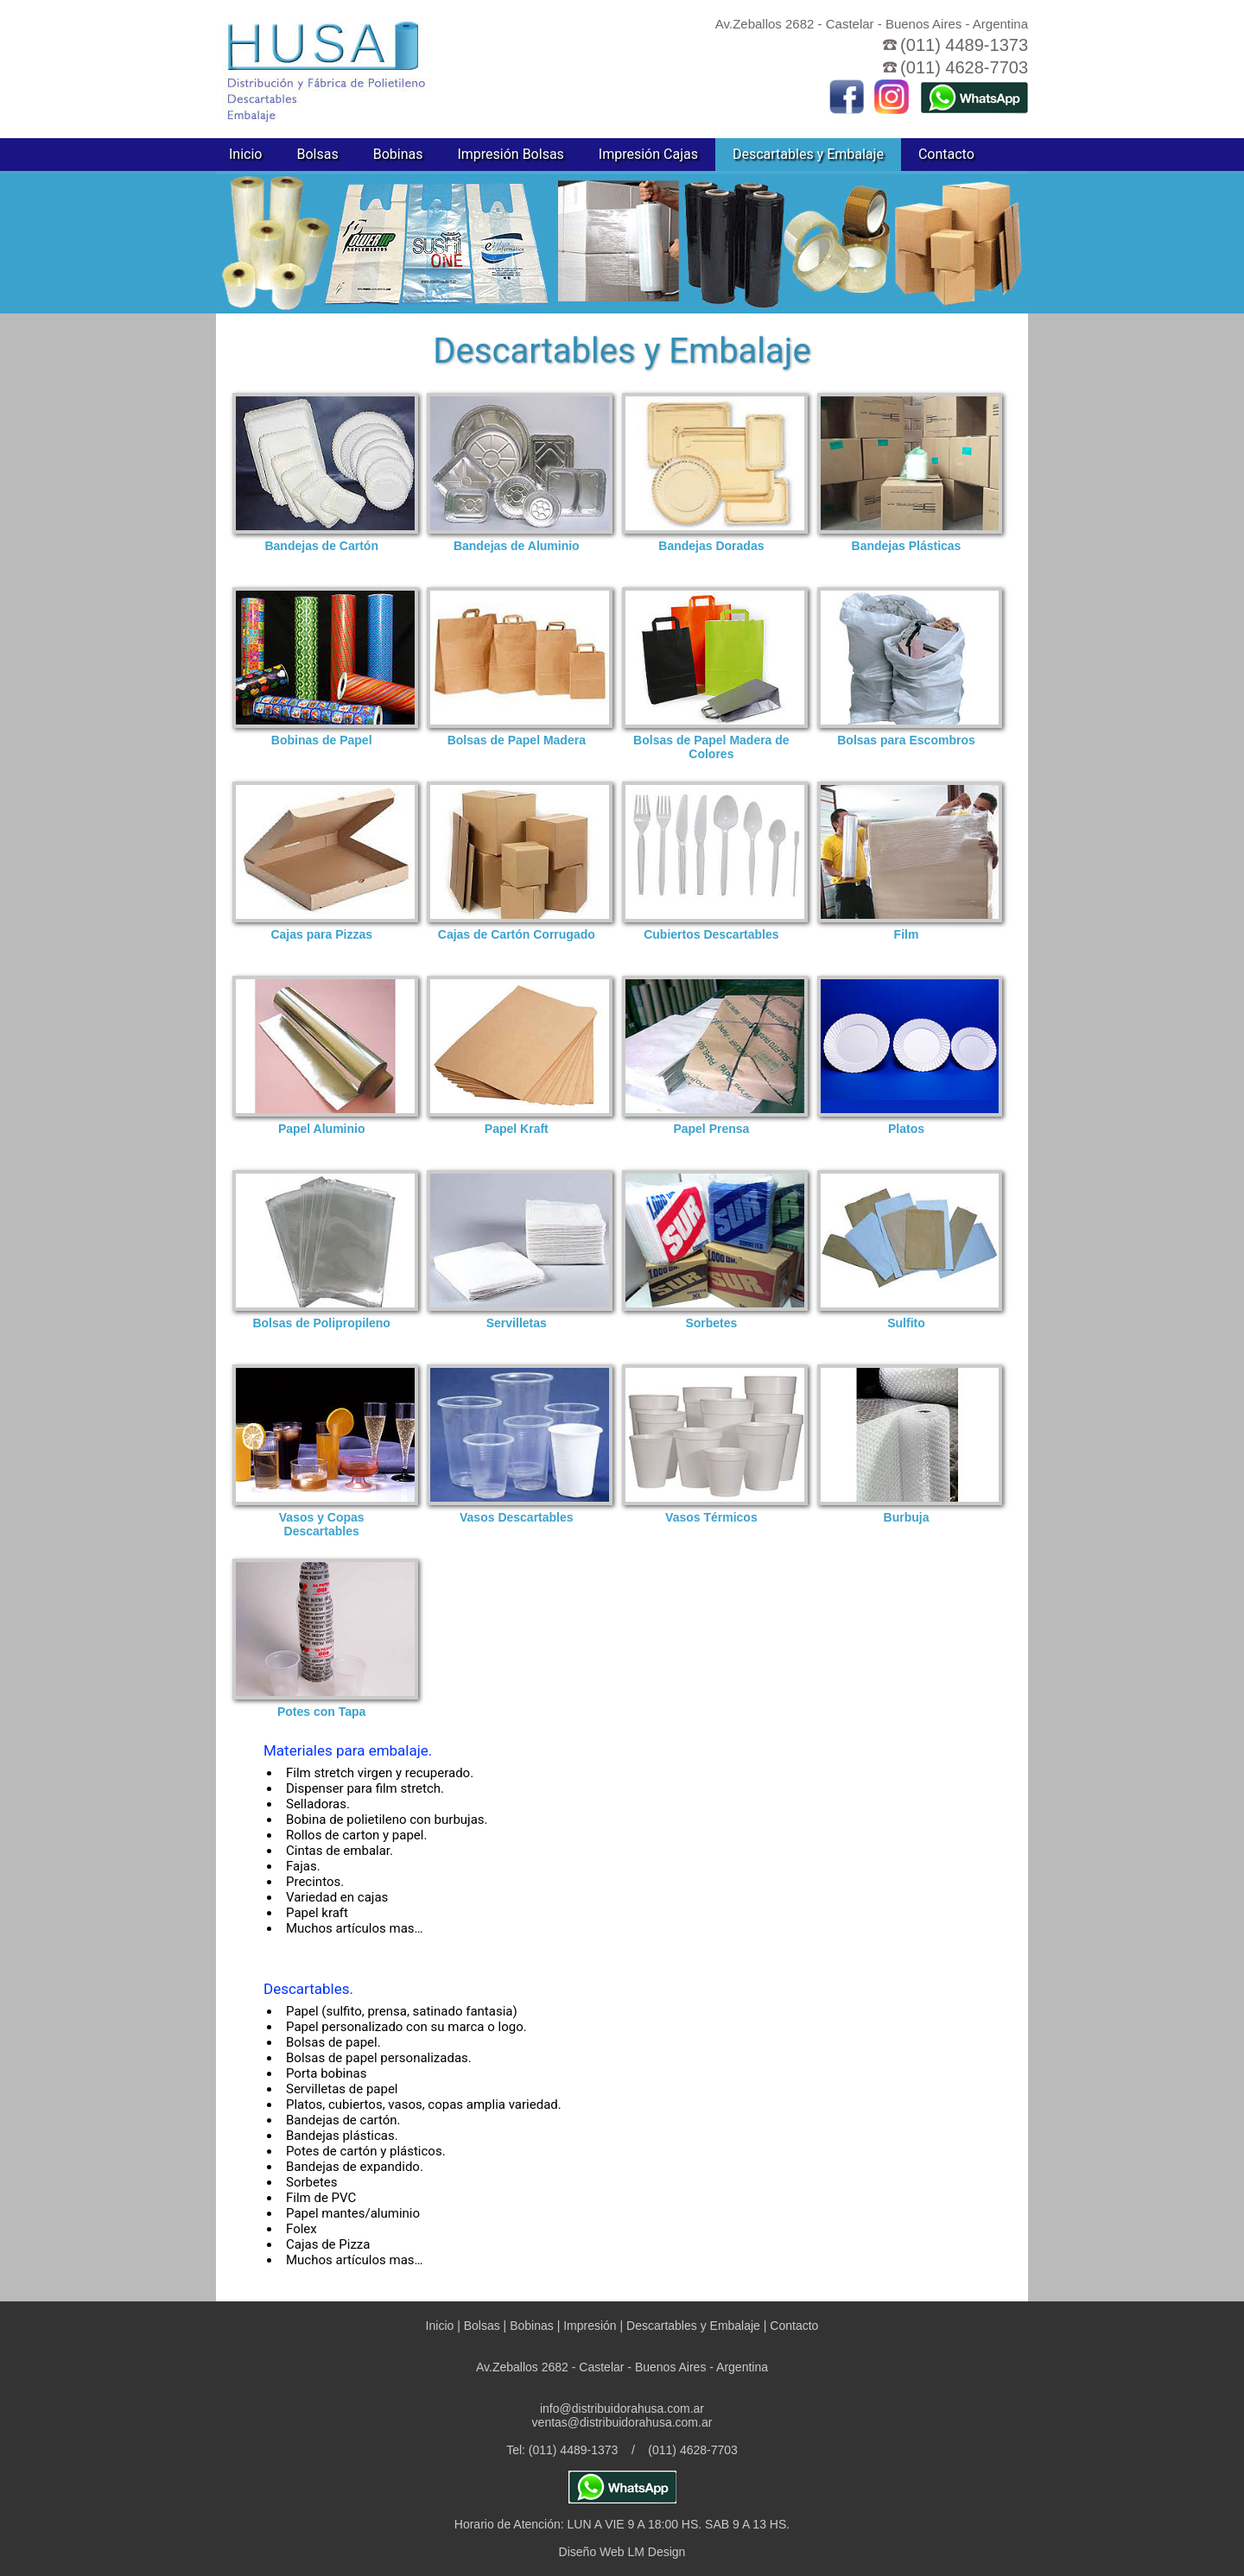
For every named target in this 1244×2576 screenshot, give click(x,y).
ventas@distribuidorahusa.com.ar (622, 2422)
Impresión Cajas (648, 154)
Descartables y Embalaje (808, 154)
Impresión (589, 2325)
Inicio (245, 154)
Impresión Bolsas (510, 154)
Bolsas (317, 154)
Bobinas (398, 154)
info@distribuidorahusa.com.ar (622, 2408)
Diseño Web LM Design (622, 2552)
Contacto (946, 154)
